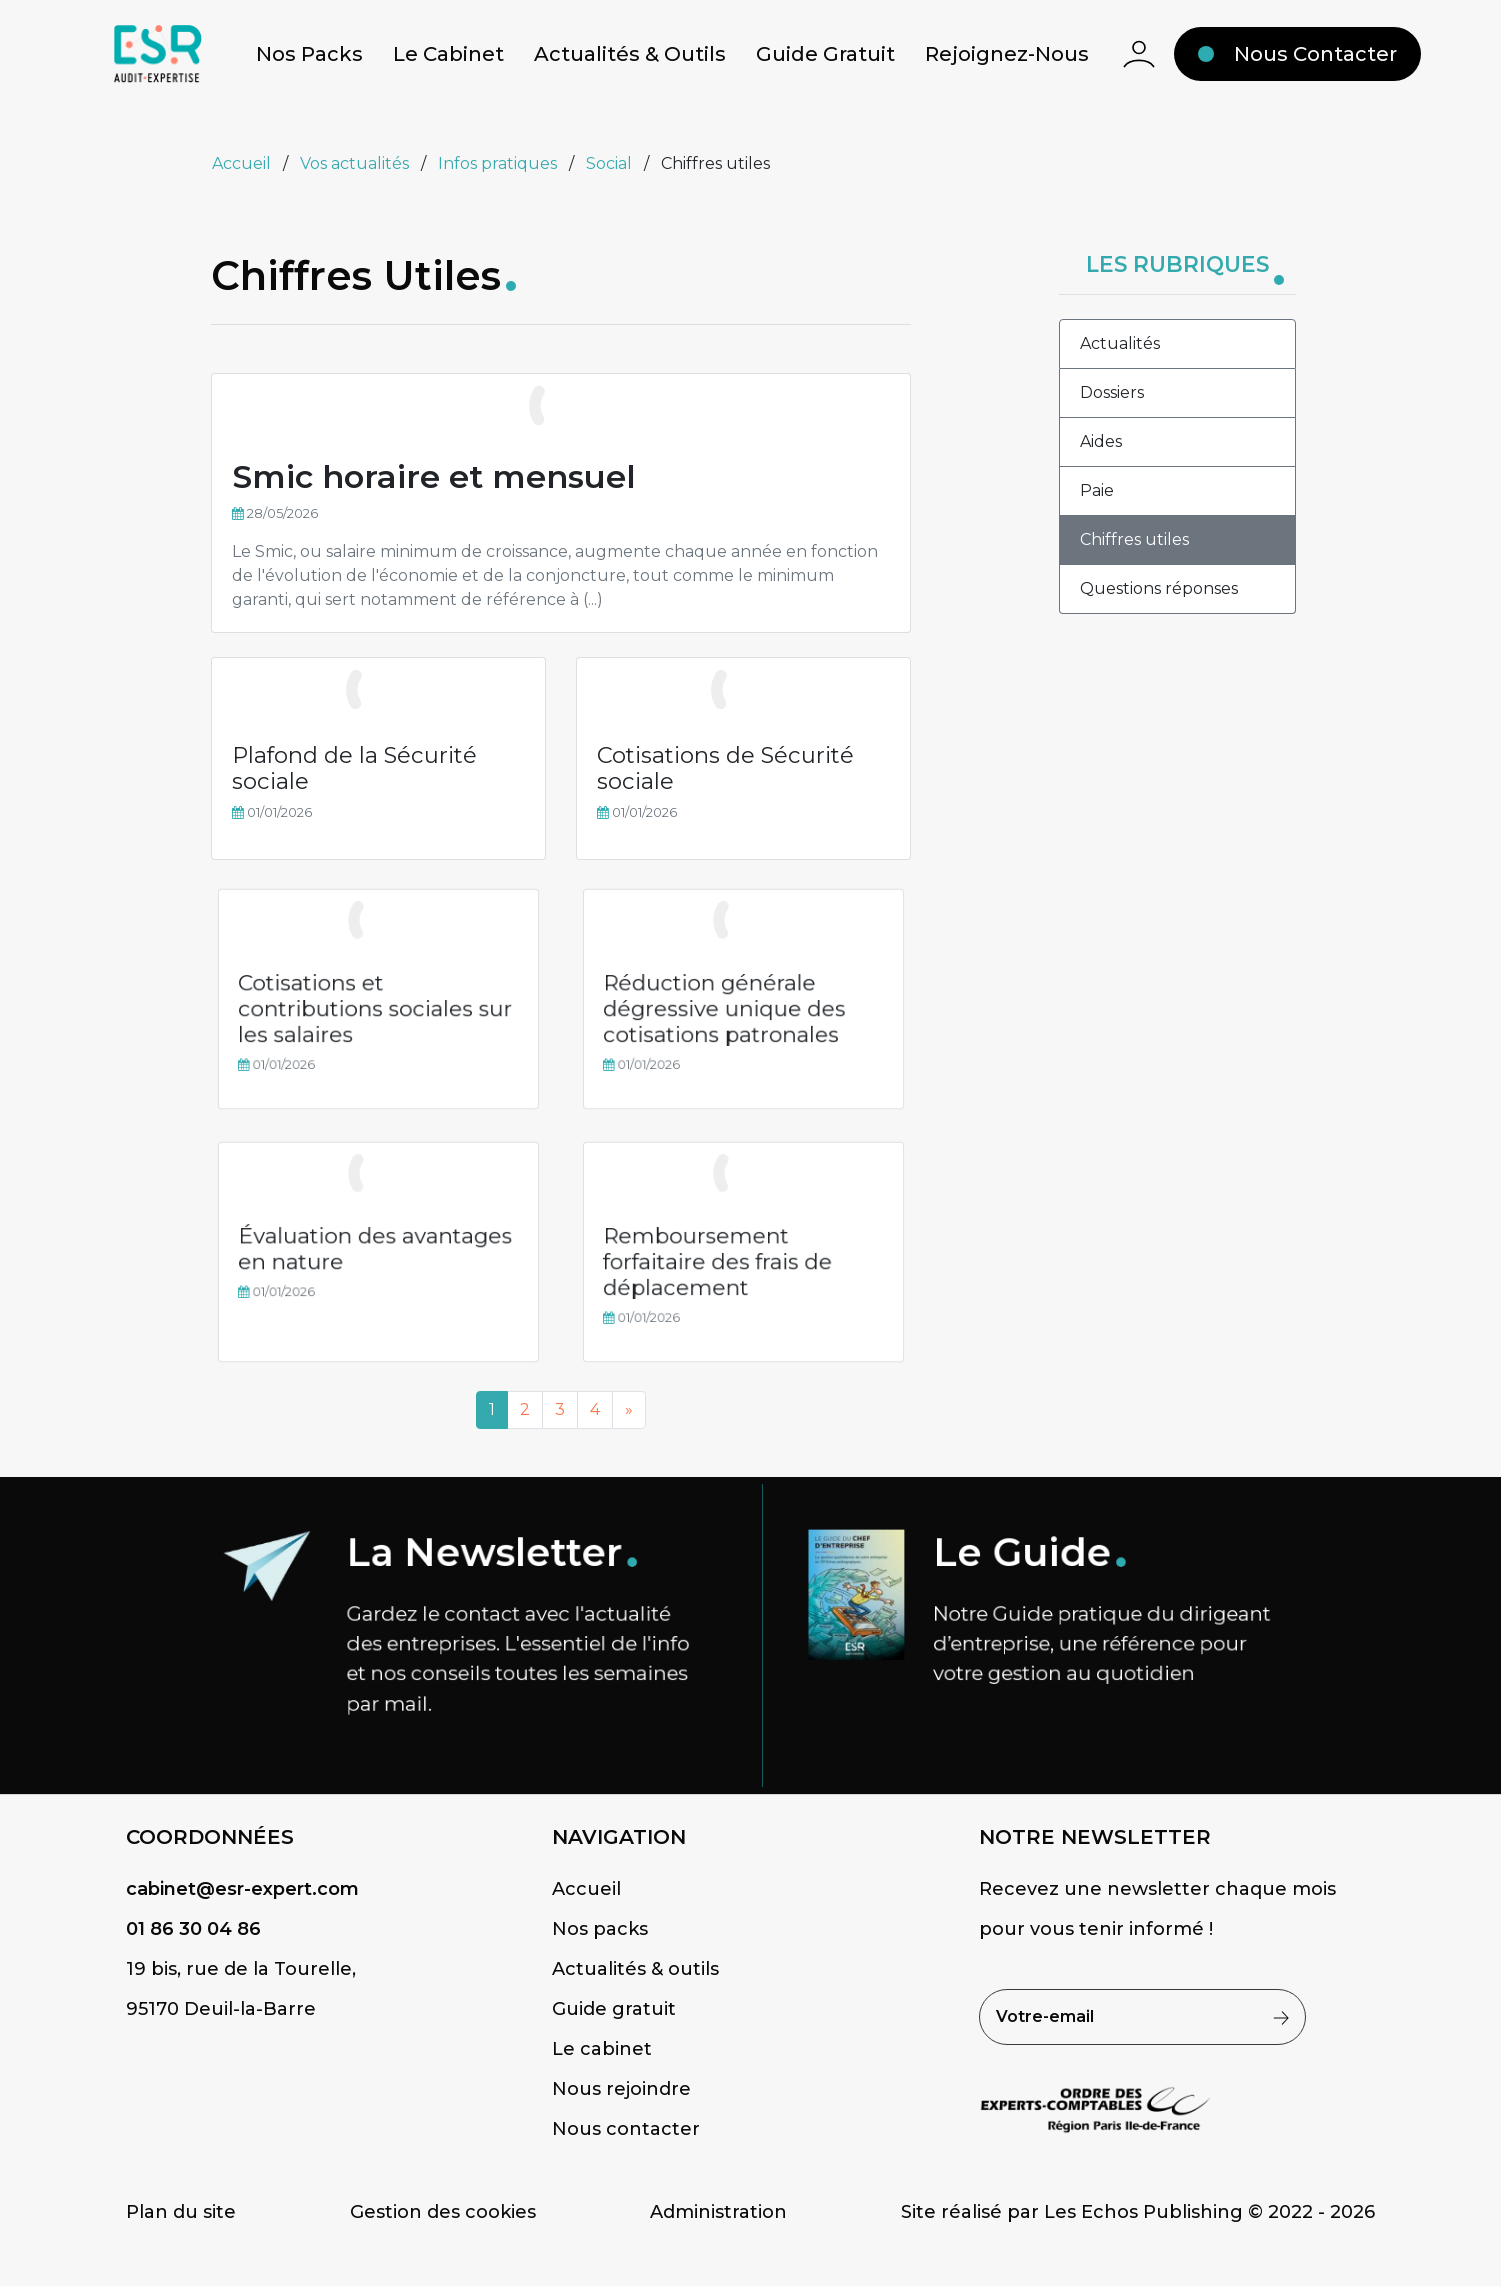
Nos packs (600, 1929)
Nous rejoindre (621, 2089)
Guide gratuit (614, 2009)
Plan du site (181, 2212)
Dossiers (1112, 392)
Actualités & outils (635, 1969)
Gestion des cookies (443, 2212)
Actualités (1120, 343)
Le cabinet (602, 2049)
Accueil (586, 1889)
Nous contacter (626, 2129)
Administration (718, 2212)
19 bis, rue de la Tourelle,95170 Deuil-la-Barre (241, 1989)
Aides (1101, 441)
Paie (1097, 490)
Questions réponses (1159, 588)
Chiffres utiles (1134, 539)
